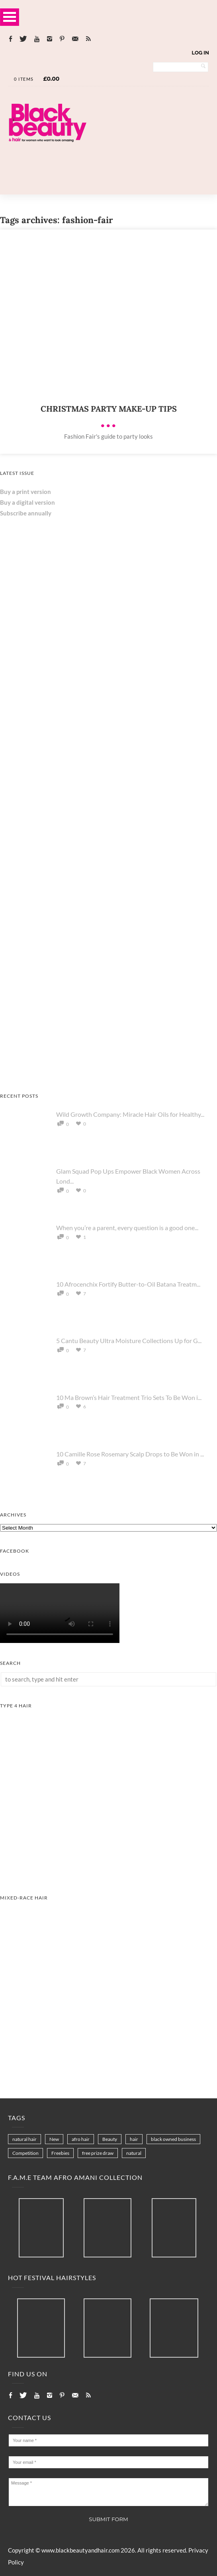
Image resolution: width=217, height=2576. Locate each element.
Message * (108, 2492)
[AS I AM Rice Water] (108, 833)
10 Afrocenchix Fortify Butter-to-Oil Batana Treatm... (128, 1284)
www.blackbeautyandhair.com (80, 2550)
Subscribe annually (25, 513)
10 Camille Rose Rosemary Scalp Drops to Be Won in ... (130, 1454)
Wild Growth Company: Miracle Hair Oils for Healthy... (130, 1114)
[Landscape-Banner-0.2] (108, 169)
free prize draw (97, 2153)
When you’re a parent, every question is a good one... (127, 1227)
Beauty (109, 2139)
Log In (200, 53)
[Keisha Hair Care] (59, 1073)
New (54, 2139)
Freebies (60, 2153)
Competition (25, 2153)
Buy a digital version (27, 502)
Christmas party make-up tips (109, 409)
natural (133, 2153)
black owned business (173, 2139)
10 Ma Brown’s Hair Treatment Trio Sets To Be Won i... (128, 1397)
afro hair (81, 2139)
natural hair (24, 2139)
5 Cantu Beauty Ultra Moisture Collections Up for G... (128, 1340)
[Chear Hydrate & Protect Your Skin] (59, 953)
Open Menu (9, 17)
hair (134, 2139)
